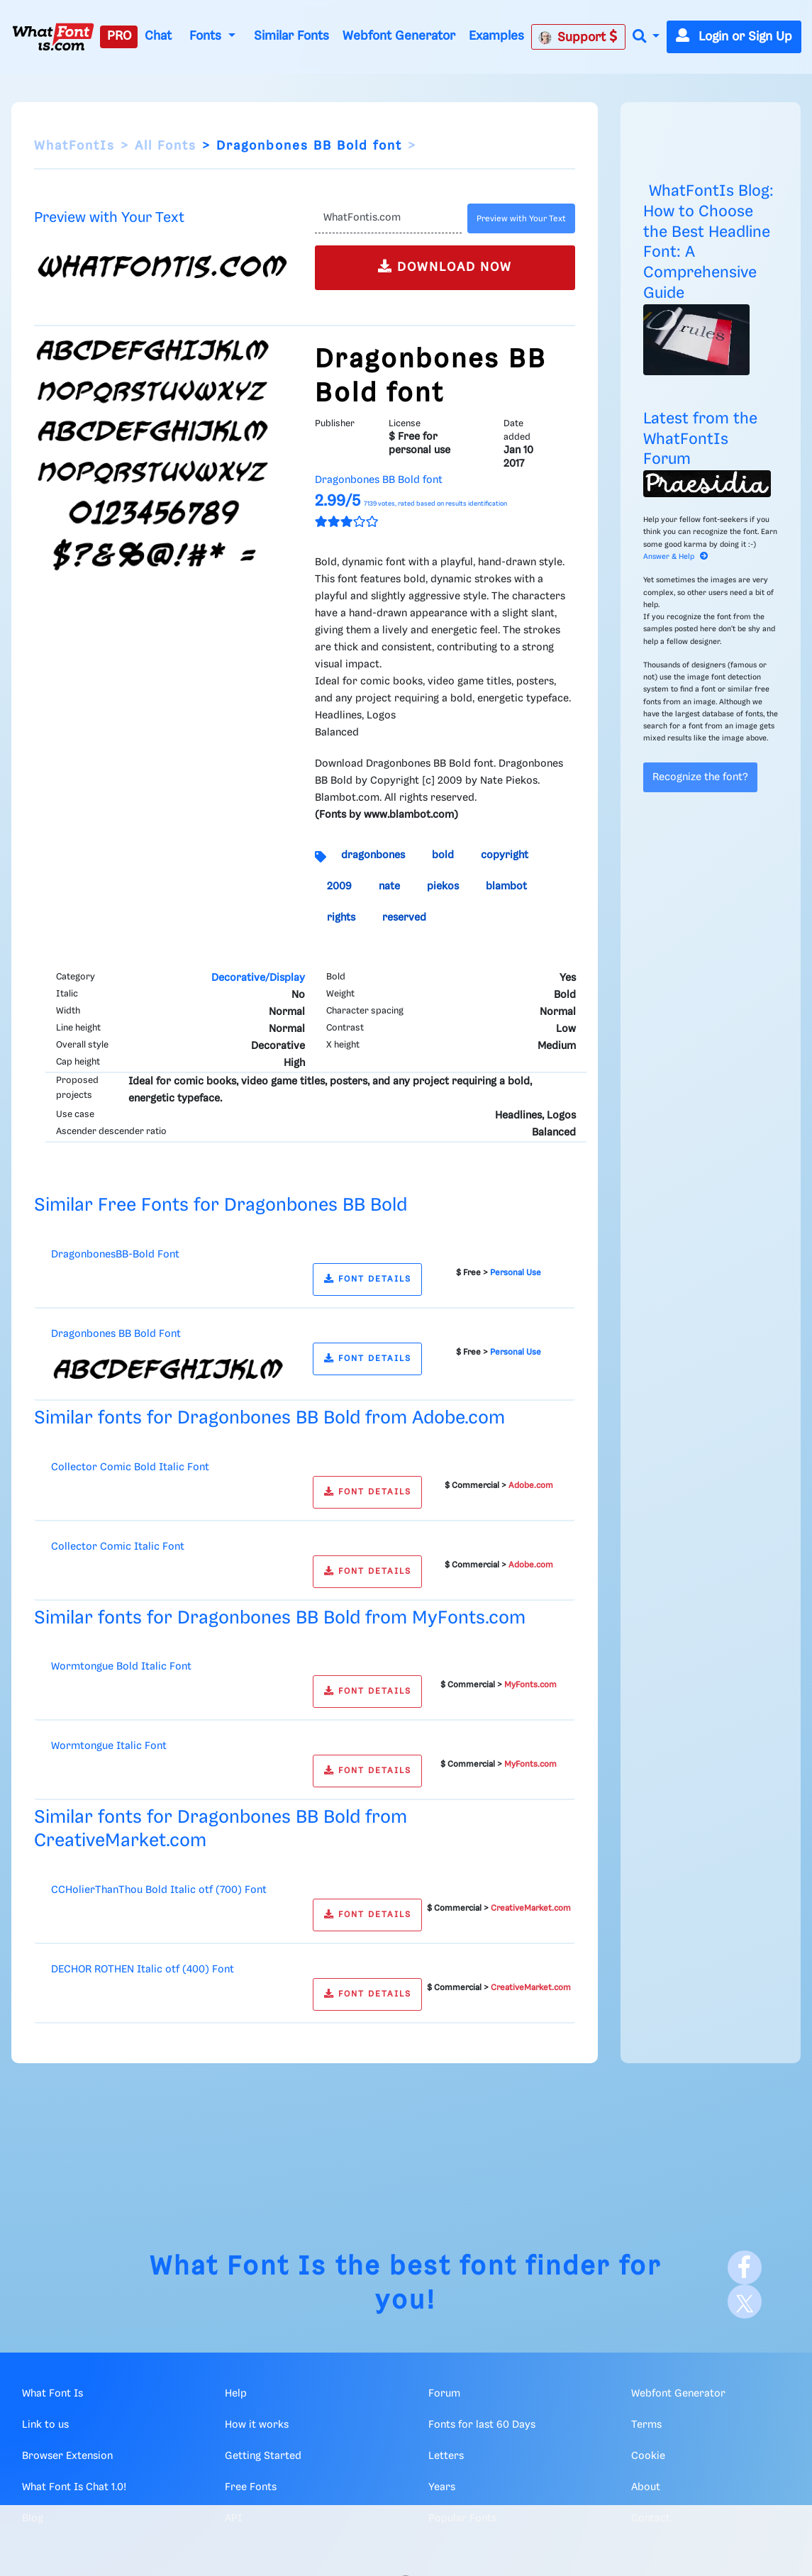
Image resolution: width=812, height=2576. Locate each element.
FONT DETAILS (367, 1279)
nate (389, 886)
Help (236, 2393)
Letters (446, 2456)
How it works (257, 2425)
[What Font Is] (53, 37)
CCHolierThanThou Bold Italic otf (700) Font (159, 1890)
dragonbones (373, 855)
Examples (496, 36)
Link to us (45, 2425)
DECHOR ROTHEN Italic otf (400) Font (142, 1969)
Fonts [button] (207, 36)
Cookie (648, 2456)
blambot (506, 886)
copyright (504, 855)
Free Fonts (251, 2487)
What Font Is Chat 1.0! (74, 2487)
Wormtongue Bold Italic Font (121, 1666)
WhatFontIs (74, 146)
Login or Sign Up (734, 36)
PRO (119, 36)
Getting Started (263, 2456)
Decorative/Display (258, 978)
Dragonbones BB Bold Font (116, 1334)
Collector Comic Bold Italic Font (130, 1467)
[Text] (388, 218)
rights (341, 917)
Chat (158, 36)
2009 (339, 886)
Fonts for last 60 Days (481, 2425)
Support (578, 37)
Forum (444, 2393)
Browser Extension (67, 2456)
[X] (745, 2301)
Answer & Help (675, 557)
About (645, 2487)
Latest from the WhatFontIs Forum (700, 439)
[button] (646, 37)
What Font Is (238, 2267)
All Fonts (165, 146)
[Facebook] (745, 2267)
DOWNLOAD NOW (445, 266)
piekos (443, 886)
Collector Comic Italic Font (117, 1547)
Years (441, 2487)
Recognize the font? (700, 777)
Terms (646, 2425)
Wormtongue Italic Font (109, 1746)
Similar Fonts (291, 36)
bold (443, 855)
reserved (404, 917)
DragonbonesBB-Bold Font (115, 1254)
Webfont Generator (399, 36)
